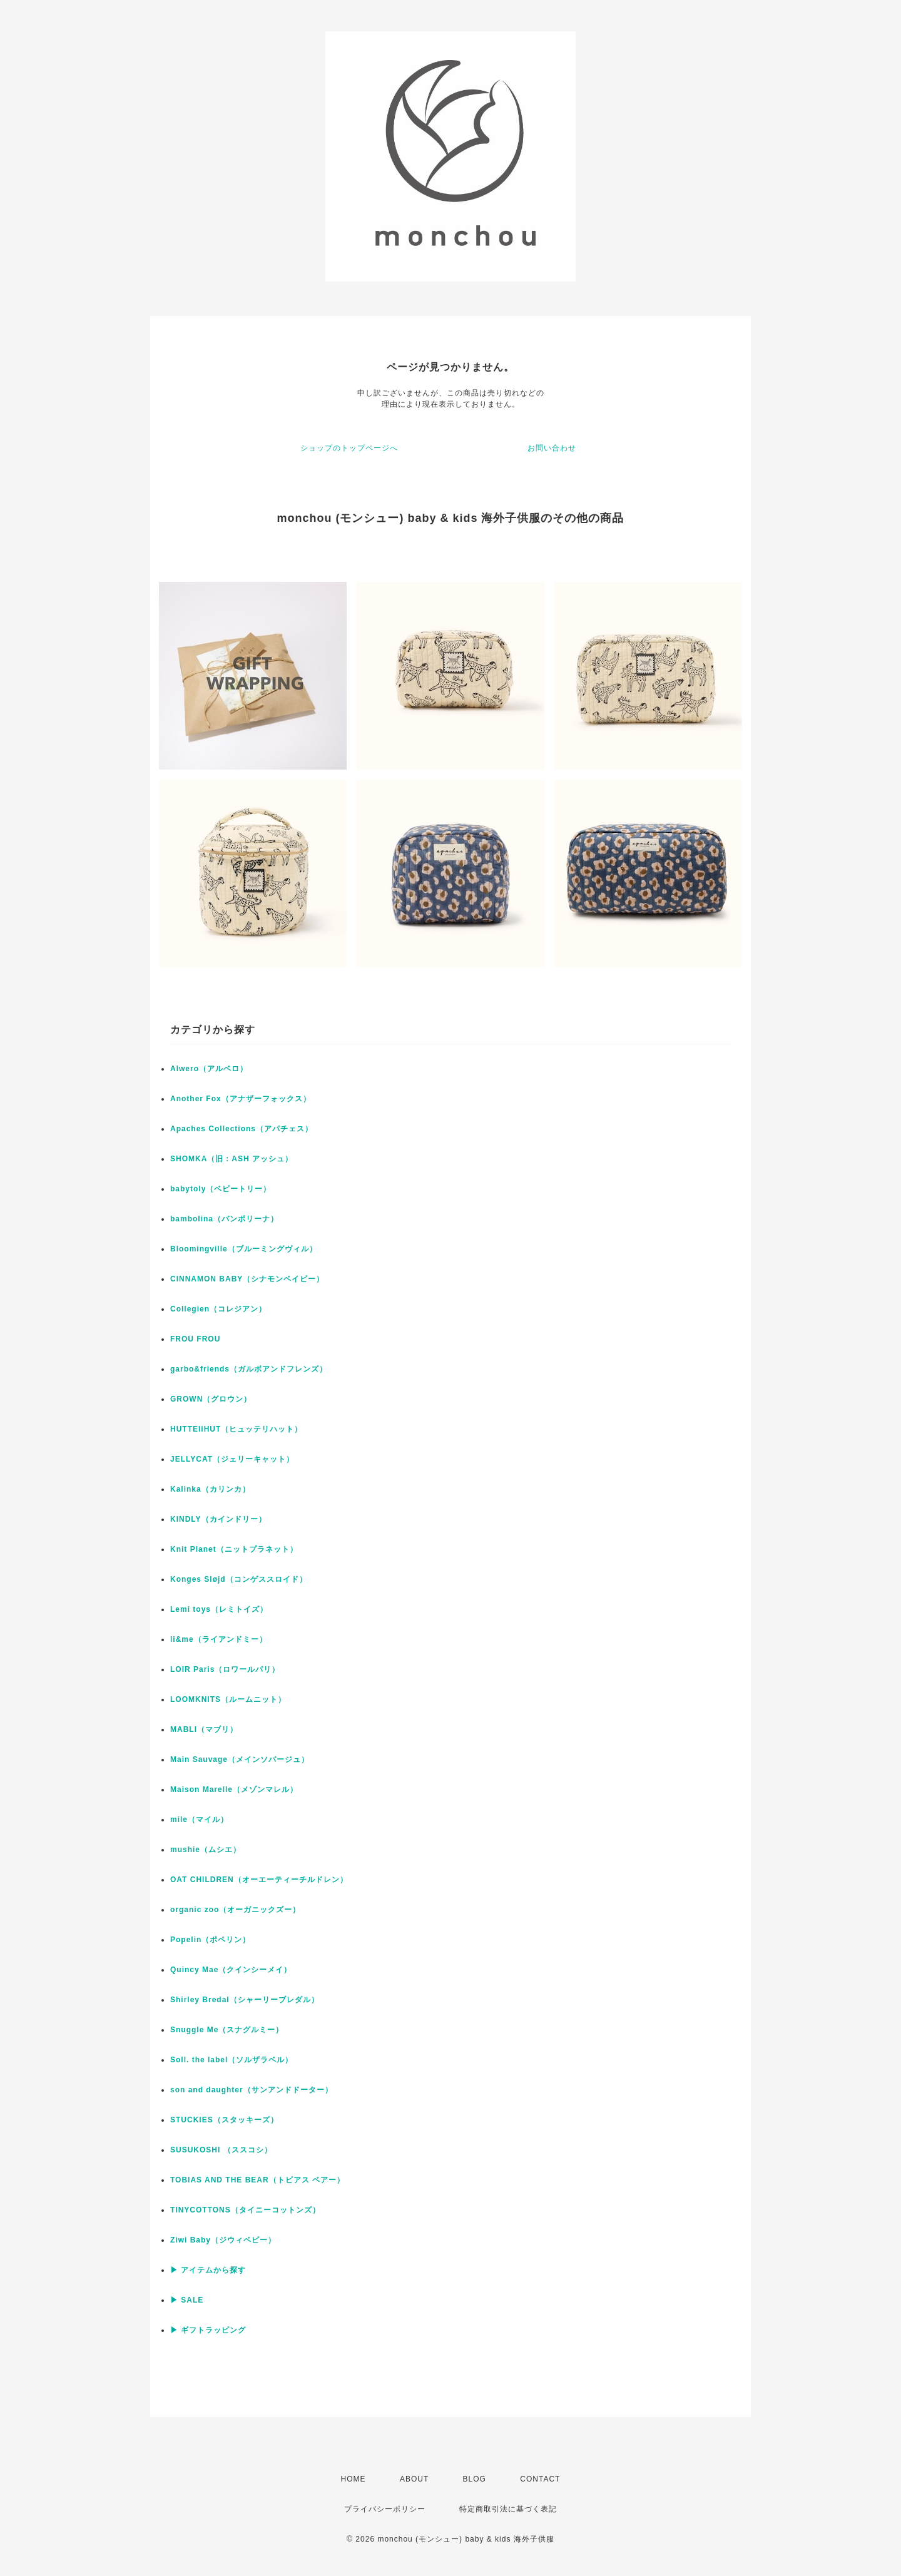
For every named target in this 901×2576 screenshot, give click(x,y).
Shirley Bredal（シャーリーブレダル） (244, 1999)
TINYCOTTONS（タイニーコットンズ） (245, 2210)
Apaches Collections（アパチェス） (241, 1128)
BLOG (474, 2479)
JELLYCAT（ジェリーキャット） (232, 1459)
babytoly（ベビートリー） (220, 1188)
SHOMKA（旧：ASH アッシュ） (231, 1158)
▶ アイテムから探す (208, 2270)
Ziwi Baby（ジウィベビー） (223, 2240)
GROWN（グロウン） (211, 1399)
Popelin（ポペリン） (210, 1939)
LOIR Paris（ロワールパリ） (225, 1669)
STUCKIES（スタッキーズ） (224, 2119)
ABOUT (414, 2479)
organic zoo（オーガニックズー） (235, 1909)
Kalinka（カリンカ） (210, 1489)
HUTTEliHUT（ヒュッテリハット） (236, 1429)
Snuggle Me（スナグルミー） (226, 2029)
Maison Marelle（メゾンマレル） (234, 1789)
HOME (353, 2479)
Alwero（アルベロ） (209, 1068)
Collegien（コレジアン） (218, 1309)
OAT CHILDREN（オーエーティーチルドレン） (259, 1879)
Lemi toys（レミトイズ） (219, 1609)
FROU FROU (195, 1339)
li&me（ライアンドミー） (218, 1639)
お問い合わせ (551, 448)
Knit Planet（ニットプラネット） (234, 1549)
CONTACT (540, 2479)
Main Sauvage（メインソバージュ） (239, 1759)
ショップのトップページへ (349, 448)
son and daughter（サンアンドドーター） (251, 2089)
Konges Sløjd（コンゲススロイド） (238, 1579)
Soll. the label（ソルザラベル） (231, 2059)
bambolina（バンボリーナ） (224, 1218)
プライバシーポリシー (384, 2509)
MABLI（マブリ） (204, 1729)
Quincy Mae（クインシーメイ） (231, 1969)
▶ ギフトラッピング (208, 2330)
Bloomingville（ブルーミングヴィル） (243, 1249)
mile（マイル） (199, 1819)
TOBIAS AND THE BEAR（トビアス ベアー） (257, 2180)
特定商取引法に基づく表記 (508, 2509)
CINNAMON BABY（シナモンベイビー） (247, 1279)
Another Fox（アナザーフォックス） (240, 1098)
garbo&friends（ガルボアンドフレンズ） (248, 1369)
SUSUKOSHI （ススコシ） (221, 2150)
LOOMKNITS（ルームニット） (228, 1699)
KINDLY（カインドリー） (218, 1519)
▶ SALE (186, 2300)
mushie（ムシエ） (205, 1849)
